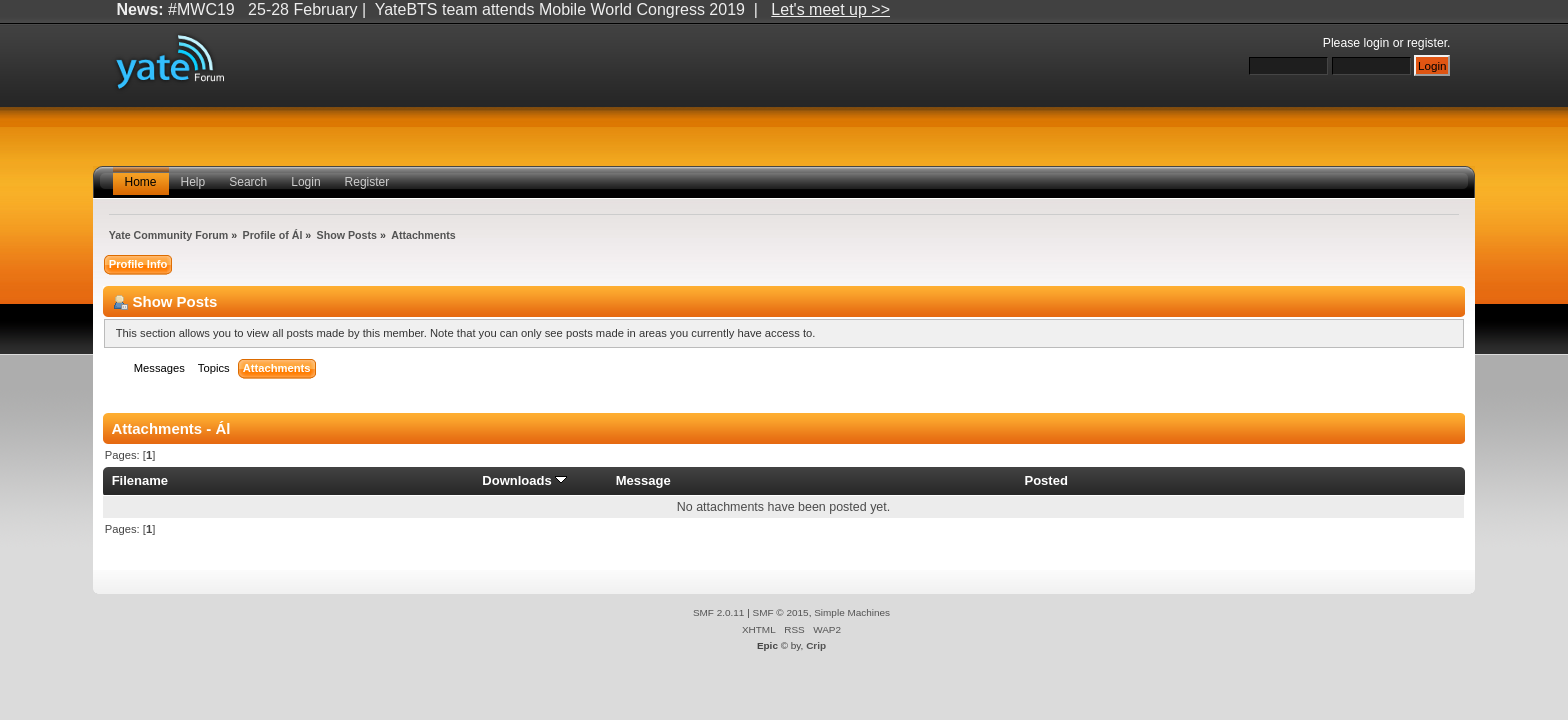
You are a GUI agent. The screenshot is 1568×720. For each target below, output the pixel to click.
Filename (140, 480)
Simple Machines (852, 612)
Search (248, 182)
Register (367, 182)
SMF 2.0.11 (719, 612)
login (1377, 43)
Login (305, 182)
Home (141, 182)
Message (643, 480)
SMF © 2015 (781, 612)
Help (193, 182)
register (1427, 43)
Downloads (524, 480)
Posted (1045, 480)
